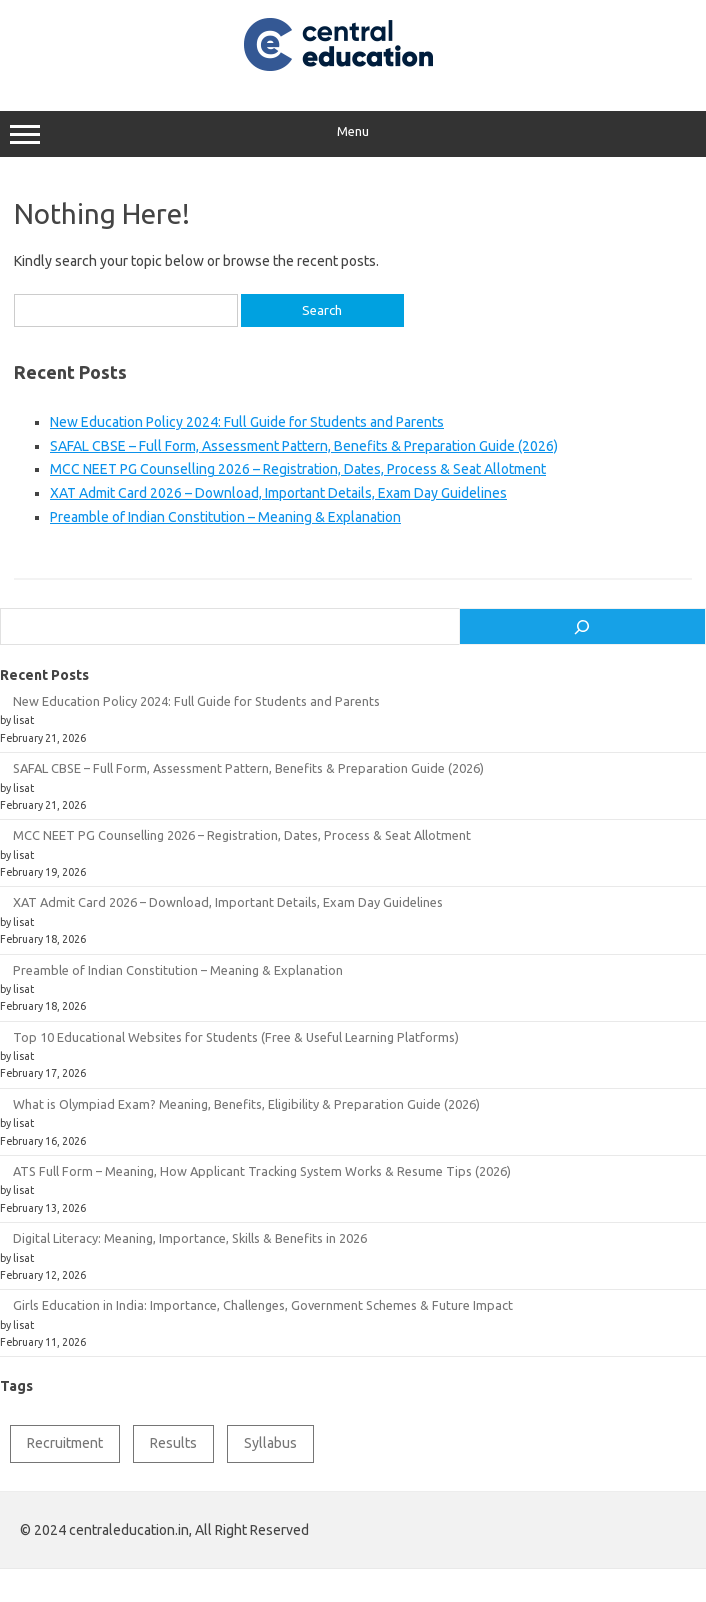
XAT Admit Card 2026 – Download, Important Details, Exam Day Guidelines (278, 493)
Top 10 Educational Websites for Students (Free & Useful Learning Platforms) (236, 1037)
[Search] (582, 627)
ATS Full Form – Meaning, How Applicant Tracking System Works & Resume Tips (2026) (262, 1171)
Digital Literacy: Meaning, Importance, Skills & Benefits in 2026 (190, 1238)
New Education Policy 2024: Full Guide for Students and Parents (247, 422)
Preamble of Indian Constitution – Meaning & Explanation (225, 517)
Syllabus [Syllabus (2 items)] (270, 1443)
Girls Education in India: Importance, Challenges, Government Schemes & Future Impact (263, 1305)
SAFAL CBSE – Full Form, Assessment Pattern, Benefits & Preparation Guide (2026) (304, 446)
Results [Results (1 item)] (173, 1443)
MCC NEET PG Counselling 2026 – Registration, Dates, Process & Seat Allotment (298, 469)
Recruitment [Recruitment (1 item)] (65, 1443)
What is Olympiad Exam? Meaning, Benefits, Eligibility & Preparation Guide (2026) (246, 1104)
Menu (353, 134)
